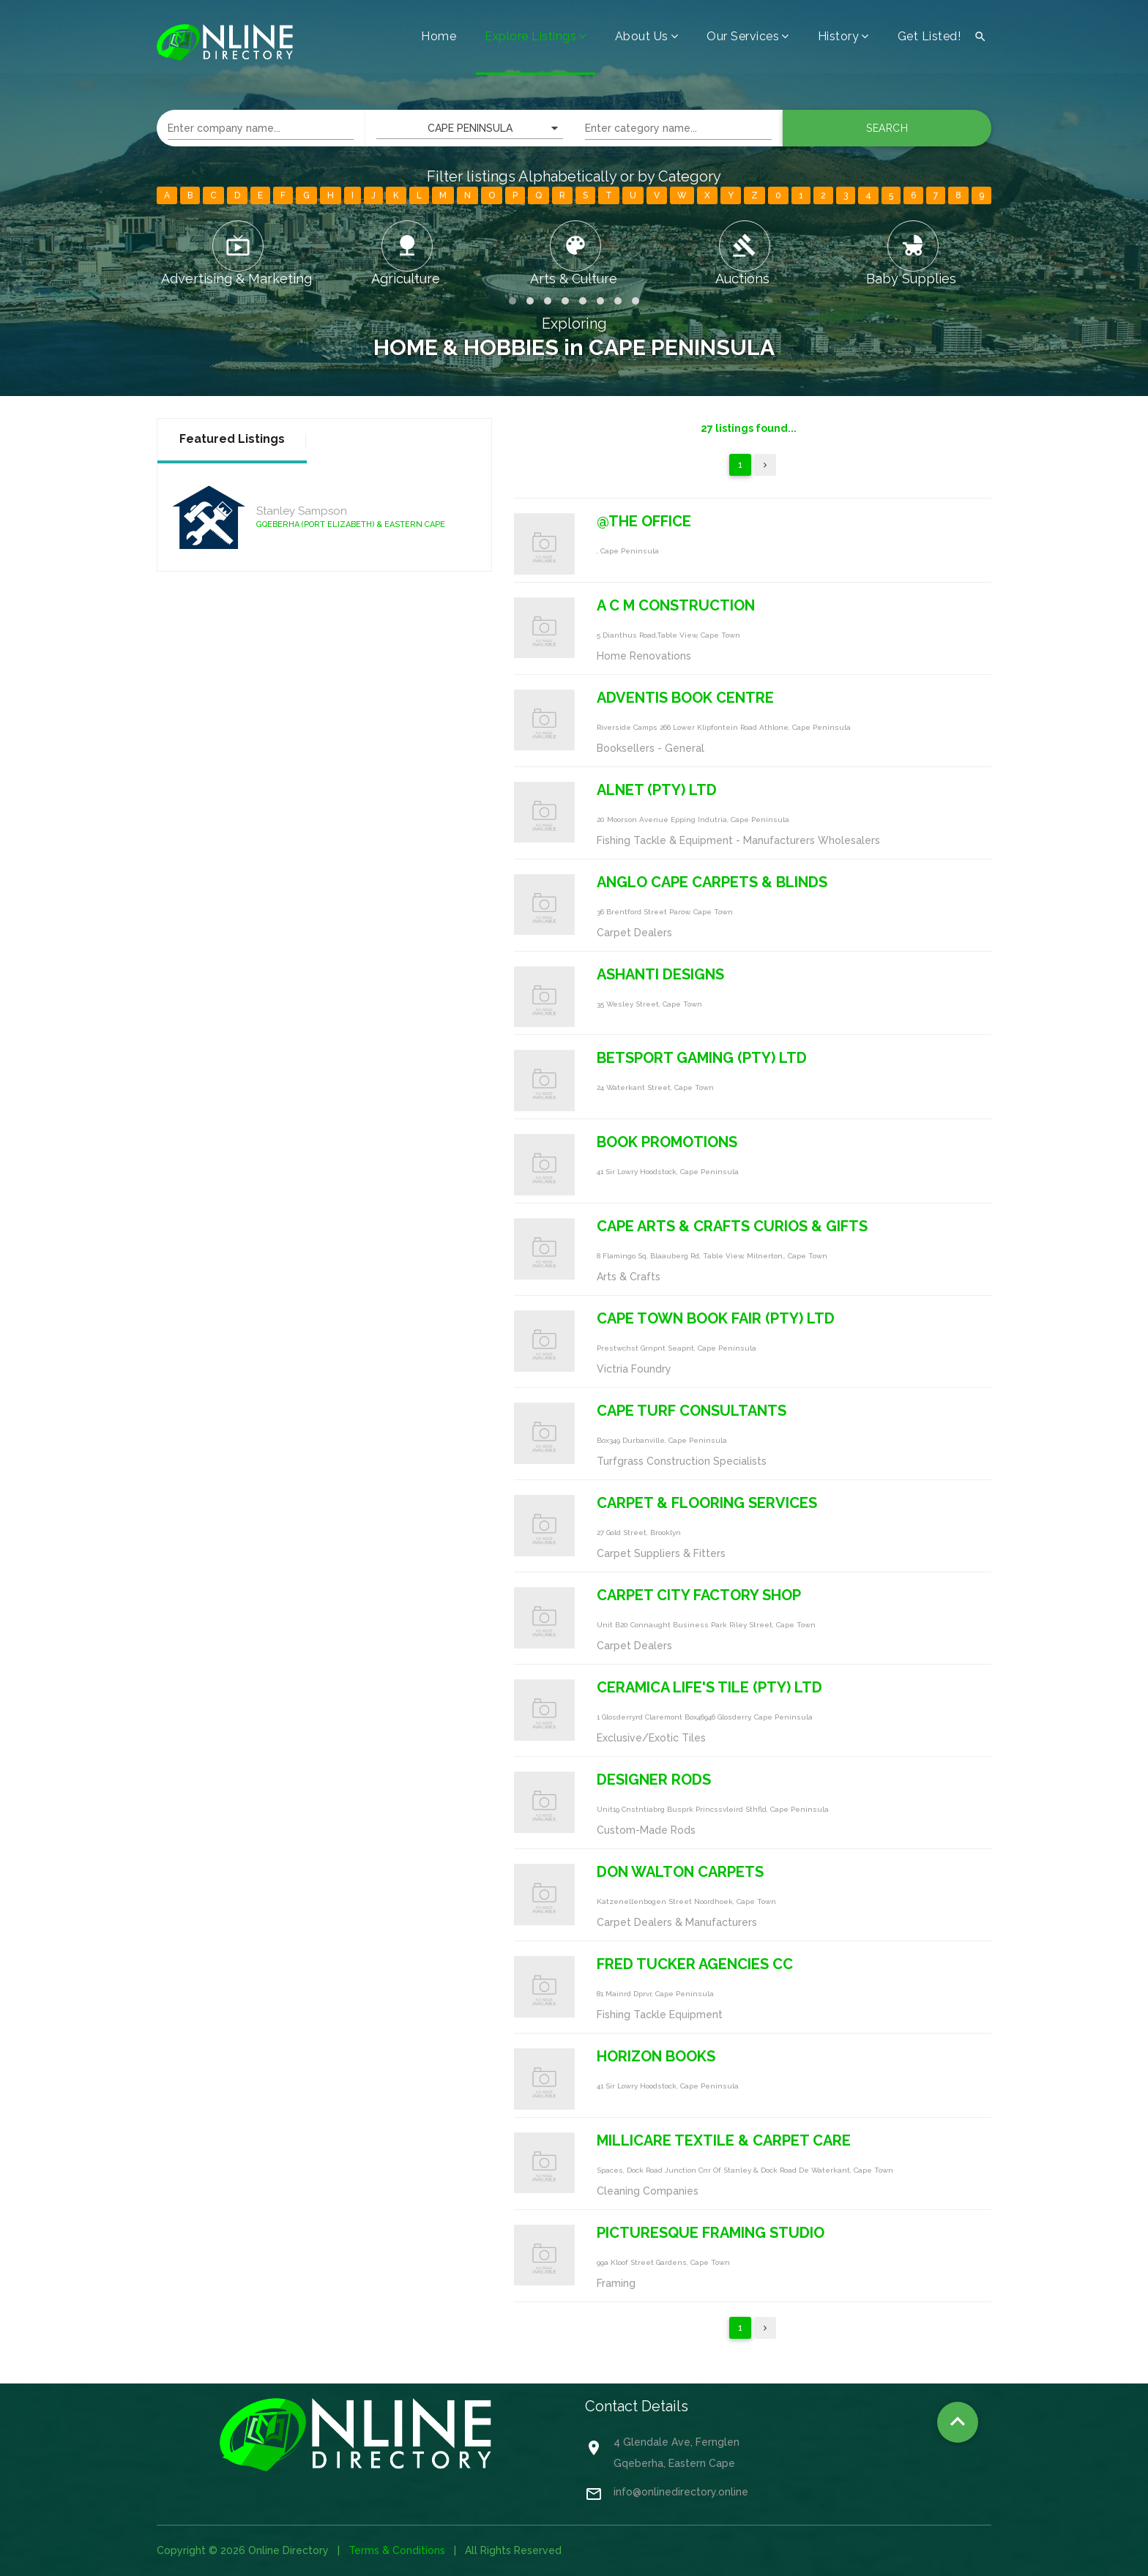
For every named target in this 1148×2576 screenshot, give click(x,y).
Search (887, 128)
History (843, 36)
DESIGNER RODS (654, 1779)
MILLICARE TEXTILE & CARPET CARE (724, 2140)
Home (438, 36)
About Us (647, 36)
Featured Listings (232, 439)
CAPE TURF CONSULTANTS (691, 1410)
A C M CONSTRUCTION (676, 605)
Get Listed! (929, 36)
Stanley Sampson (301, 511)
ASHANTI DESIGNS (660, 974)
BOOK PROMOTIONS (667, 1142)
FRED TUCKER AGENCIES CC (695, 1964)
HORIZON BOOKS (656, 2056)
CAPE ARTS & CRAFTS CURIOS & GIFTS (732, 1226)
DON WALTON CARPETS (680, 1872)
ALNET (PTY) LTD (657, 790)
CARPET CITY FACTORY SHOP (699, 1595)
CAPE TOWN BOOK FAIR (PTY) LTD (716, 1318)
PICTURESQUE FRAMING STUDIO (710, 2232)
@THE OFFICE (644, 521)
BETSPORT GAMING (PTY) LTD (702, 1058)
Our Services (748, 36)
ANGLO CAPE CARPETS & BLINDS (712, 882)
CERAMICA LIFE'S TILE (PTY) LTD (709, 1687)
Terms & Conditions (396, 2550)
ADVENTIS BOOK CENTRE (685, 697)
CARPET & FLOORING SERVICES (707, 1503)
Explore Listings (535, 36)
